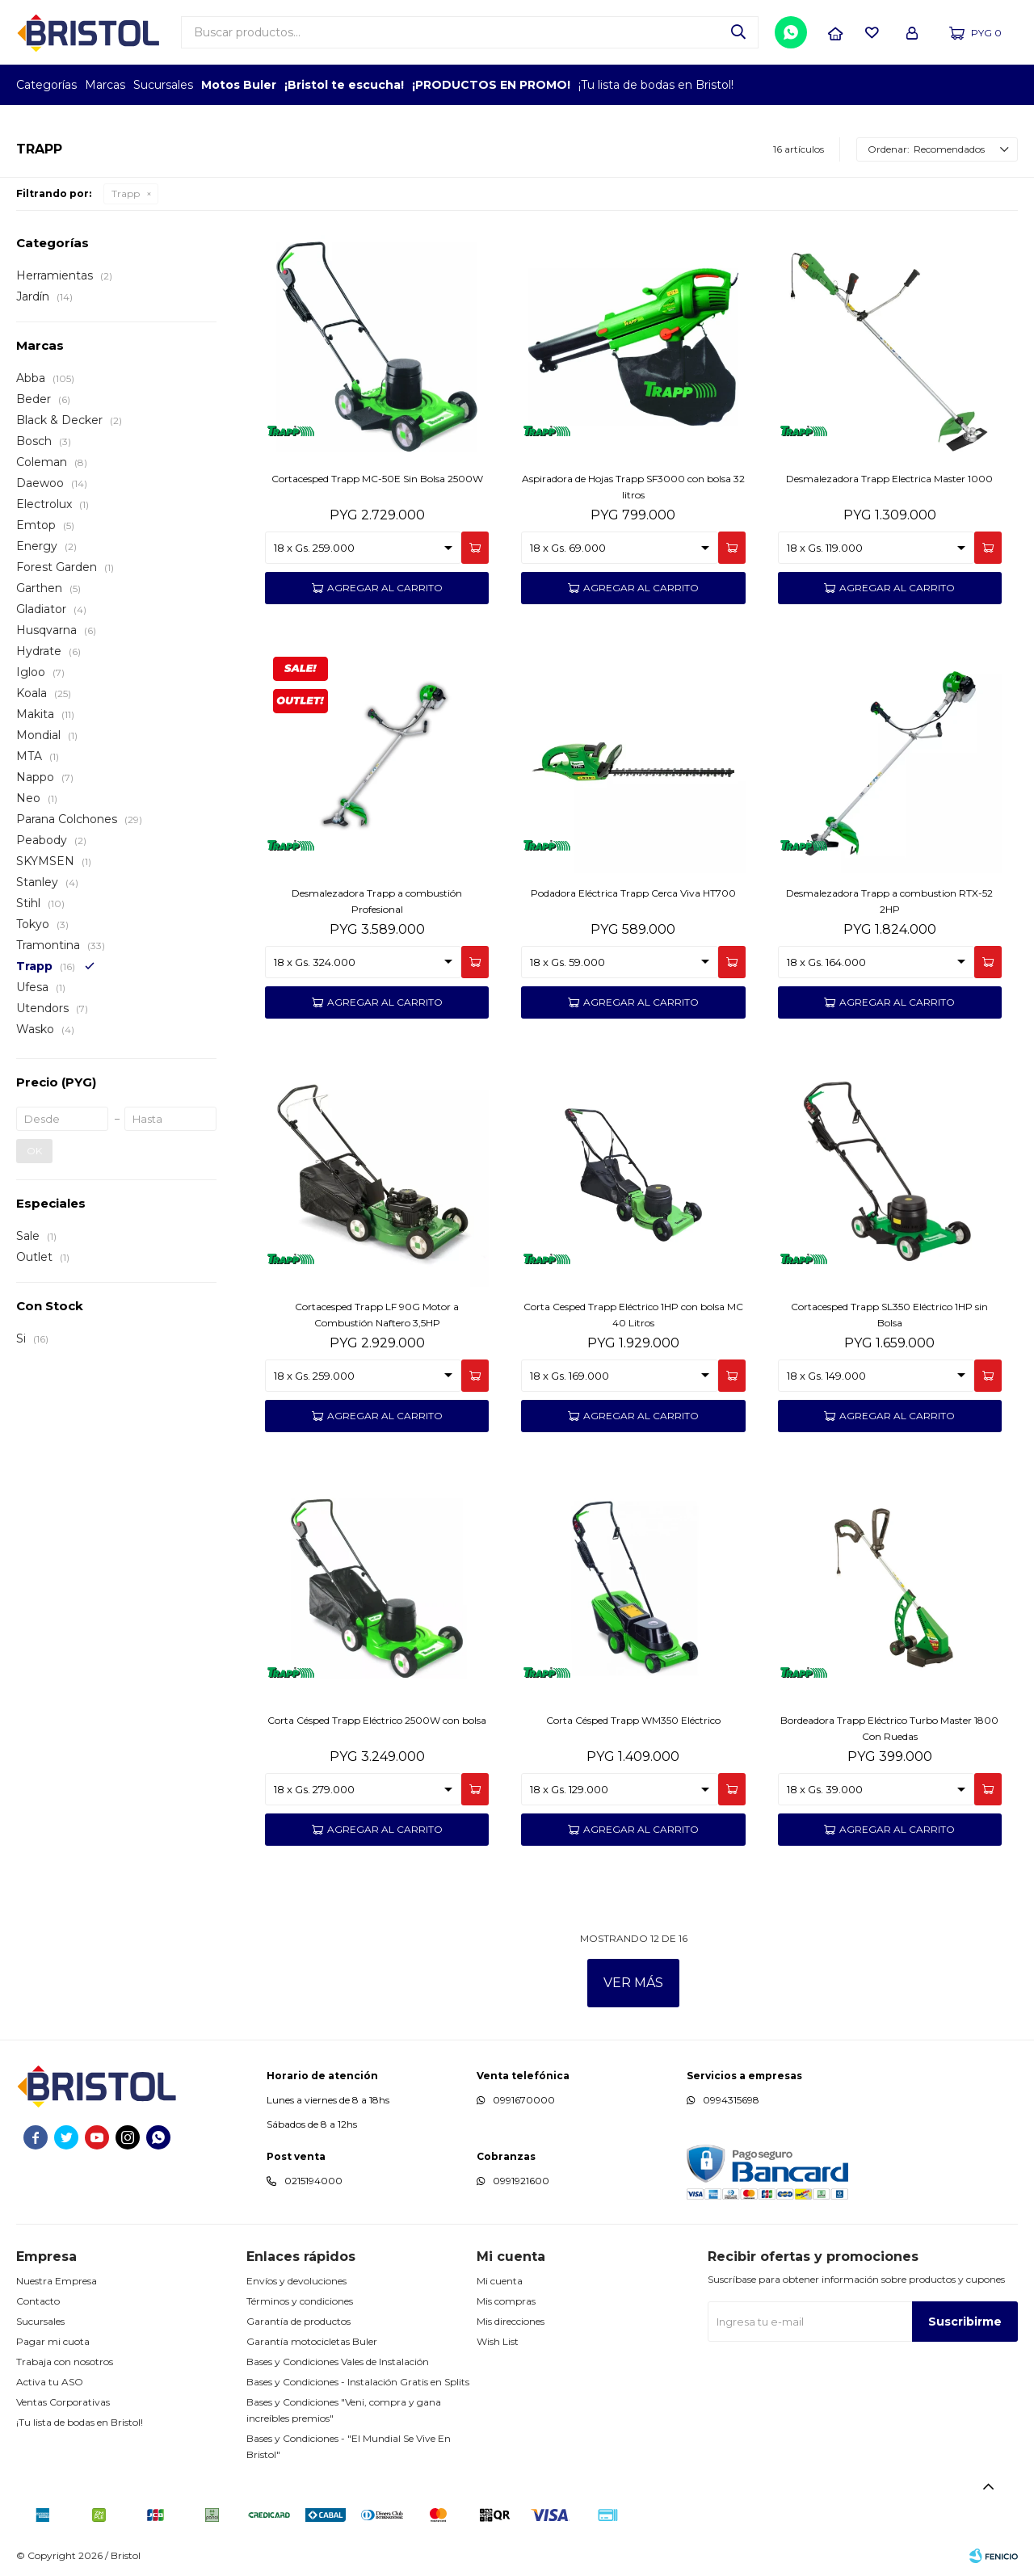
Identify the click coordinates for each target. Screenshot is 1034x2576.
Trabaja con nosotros (64, 2361)
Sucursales (163, 85)
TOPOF (834, 85)
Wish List (498, 2341)
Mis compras (506, 2301)
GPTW (1006, 85)
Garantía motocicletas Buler (311, 2341)
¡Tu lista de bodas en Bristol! (655, 85)
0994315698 (731, 2100)
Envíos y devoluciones (296, 2281)
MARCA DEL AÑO (967, 85)
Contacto (38, 2301)
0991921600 (521, 2181)
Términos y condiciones (299, 2301)
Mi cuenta (500, 2281)
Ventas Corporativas (63, 2402)
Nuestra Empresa (56, 2281)
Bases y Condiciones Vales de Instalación (337, 2361)
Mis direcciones (510, 2321)
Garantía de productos (298, 2321)
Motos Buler (238, 85)
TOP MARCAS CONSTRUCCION (923, 85)
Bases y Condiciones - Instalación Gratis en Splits (357, 2382)
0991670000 (524, 2100)
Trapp (125, 193)
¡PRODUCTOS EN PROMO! (491, 85)
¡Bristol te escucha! (344, 85)
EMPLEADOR (878, 85)
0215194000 (313, 2181)
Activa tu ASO (49, 2382)
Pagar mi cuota (53, 2341)
